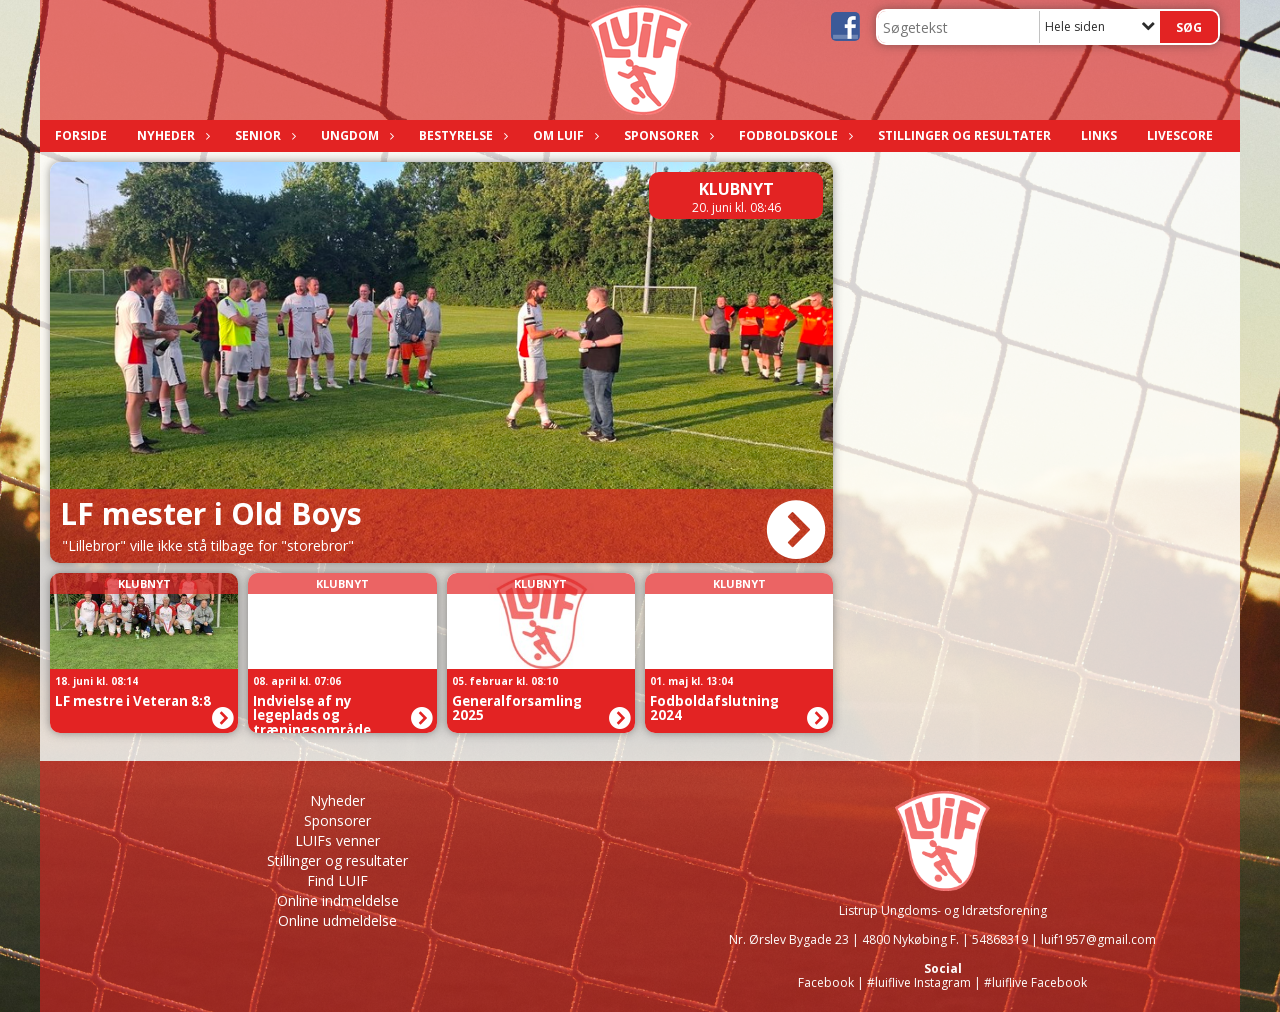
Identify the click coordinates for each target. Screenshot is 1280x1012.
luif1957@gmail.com (1098, 939)
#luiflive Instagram (919, 982)
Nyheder (171, 135)
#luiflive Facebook (1035, 982)
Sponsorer (666, 135)
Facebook (826, 982)
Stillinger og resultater (964, 135)
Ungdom (355, 135)
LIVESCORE (1180, 135)
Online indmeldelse (338, 900)
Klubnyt (736, 189)
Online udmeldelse (337, 920)
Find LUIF (337, 880)
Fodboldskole (793, 135)
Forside (81, 135)
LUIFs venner (337, 840)
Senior (263, 135)
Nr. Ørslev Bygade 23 (789, 939)
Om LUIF (563, 135)
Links (1099, 135)
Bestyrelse (461, 135)
